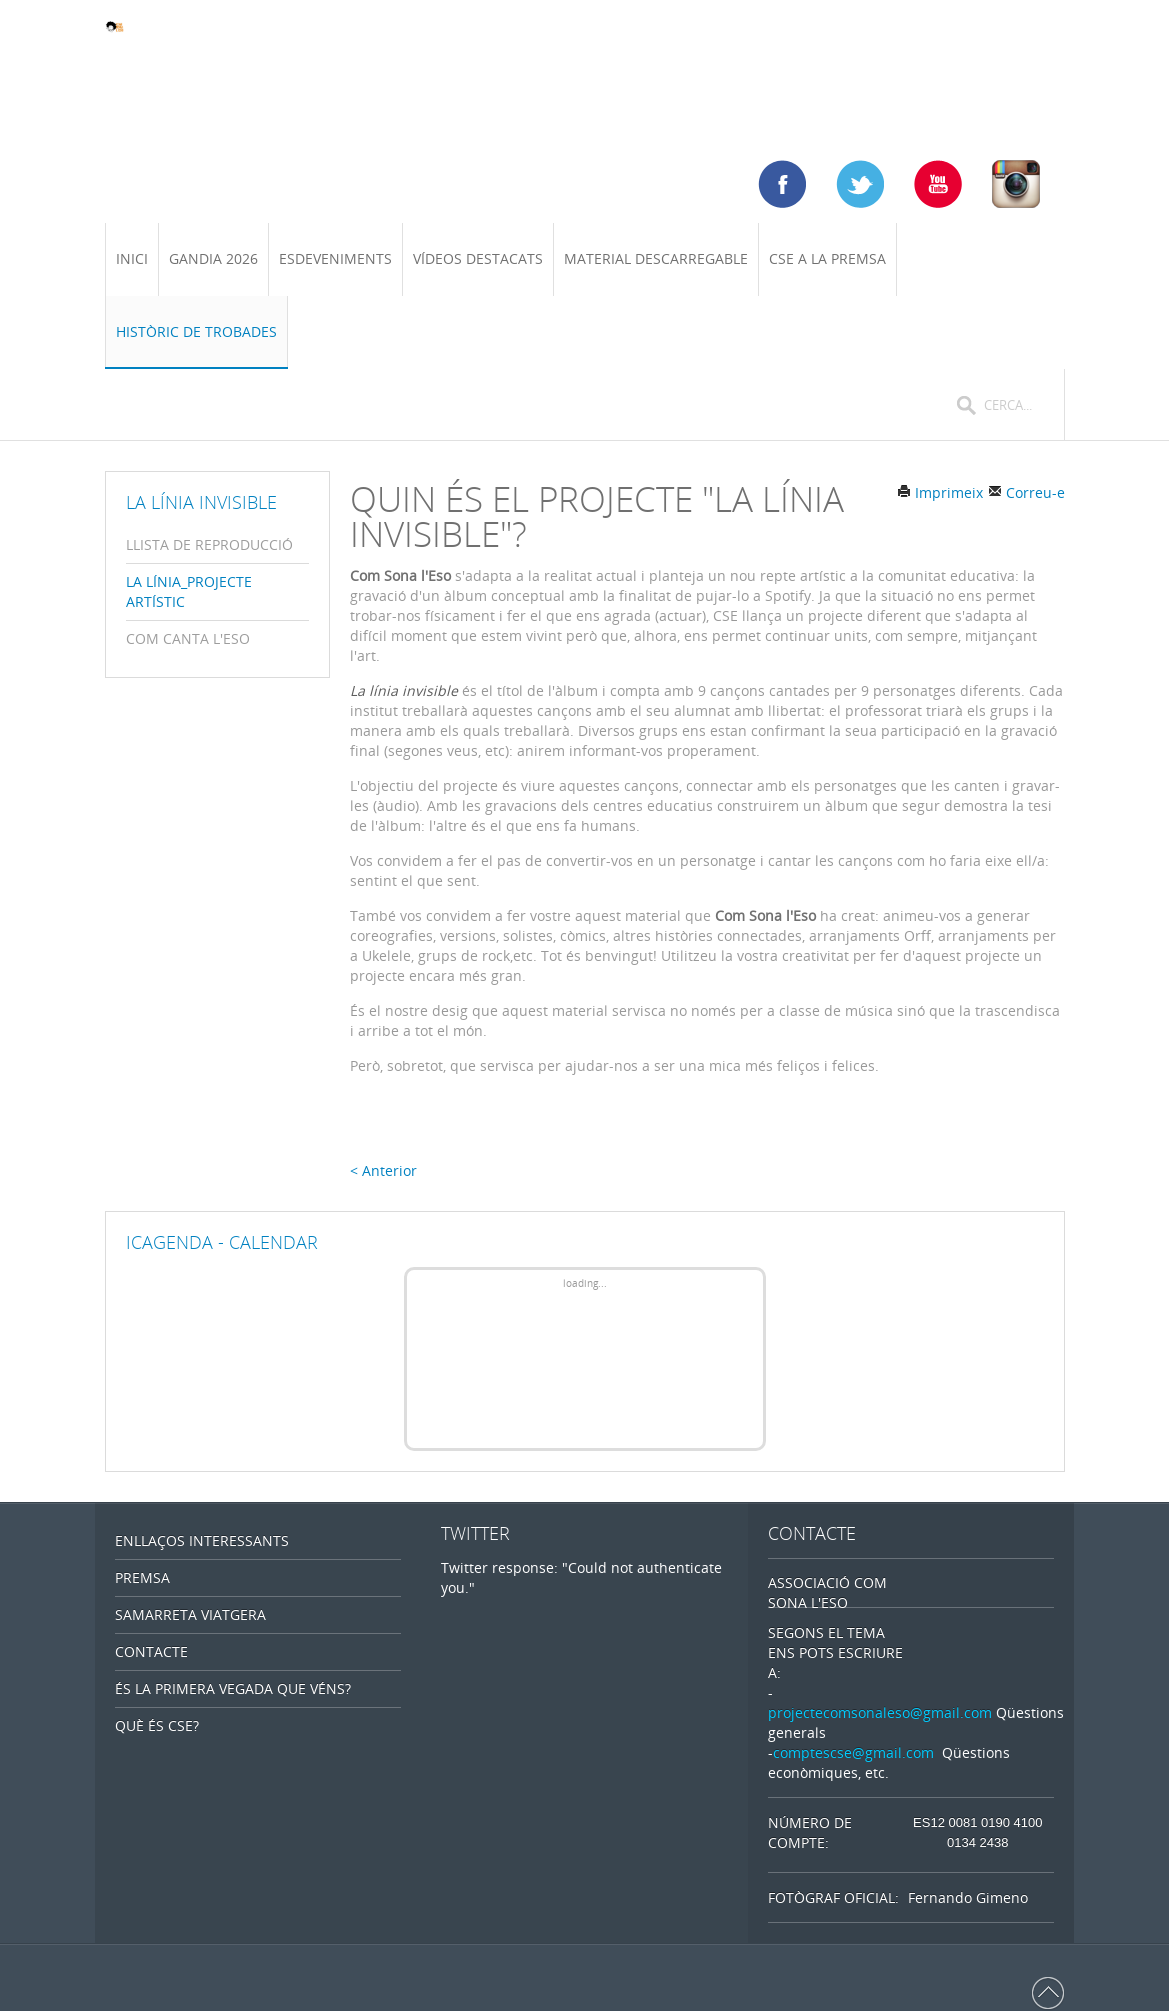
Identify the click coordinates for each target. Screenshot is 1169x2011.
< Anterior (383, 1170)
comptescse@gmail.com (853, 1752)
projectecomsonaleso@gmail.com (880, 1712)
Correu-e (1026, 492)
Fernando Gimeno (968, 1897)
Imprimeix (940, 492)
